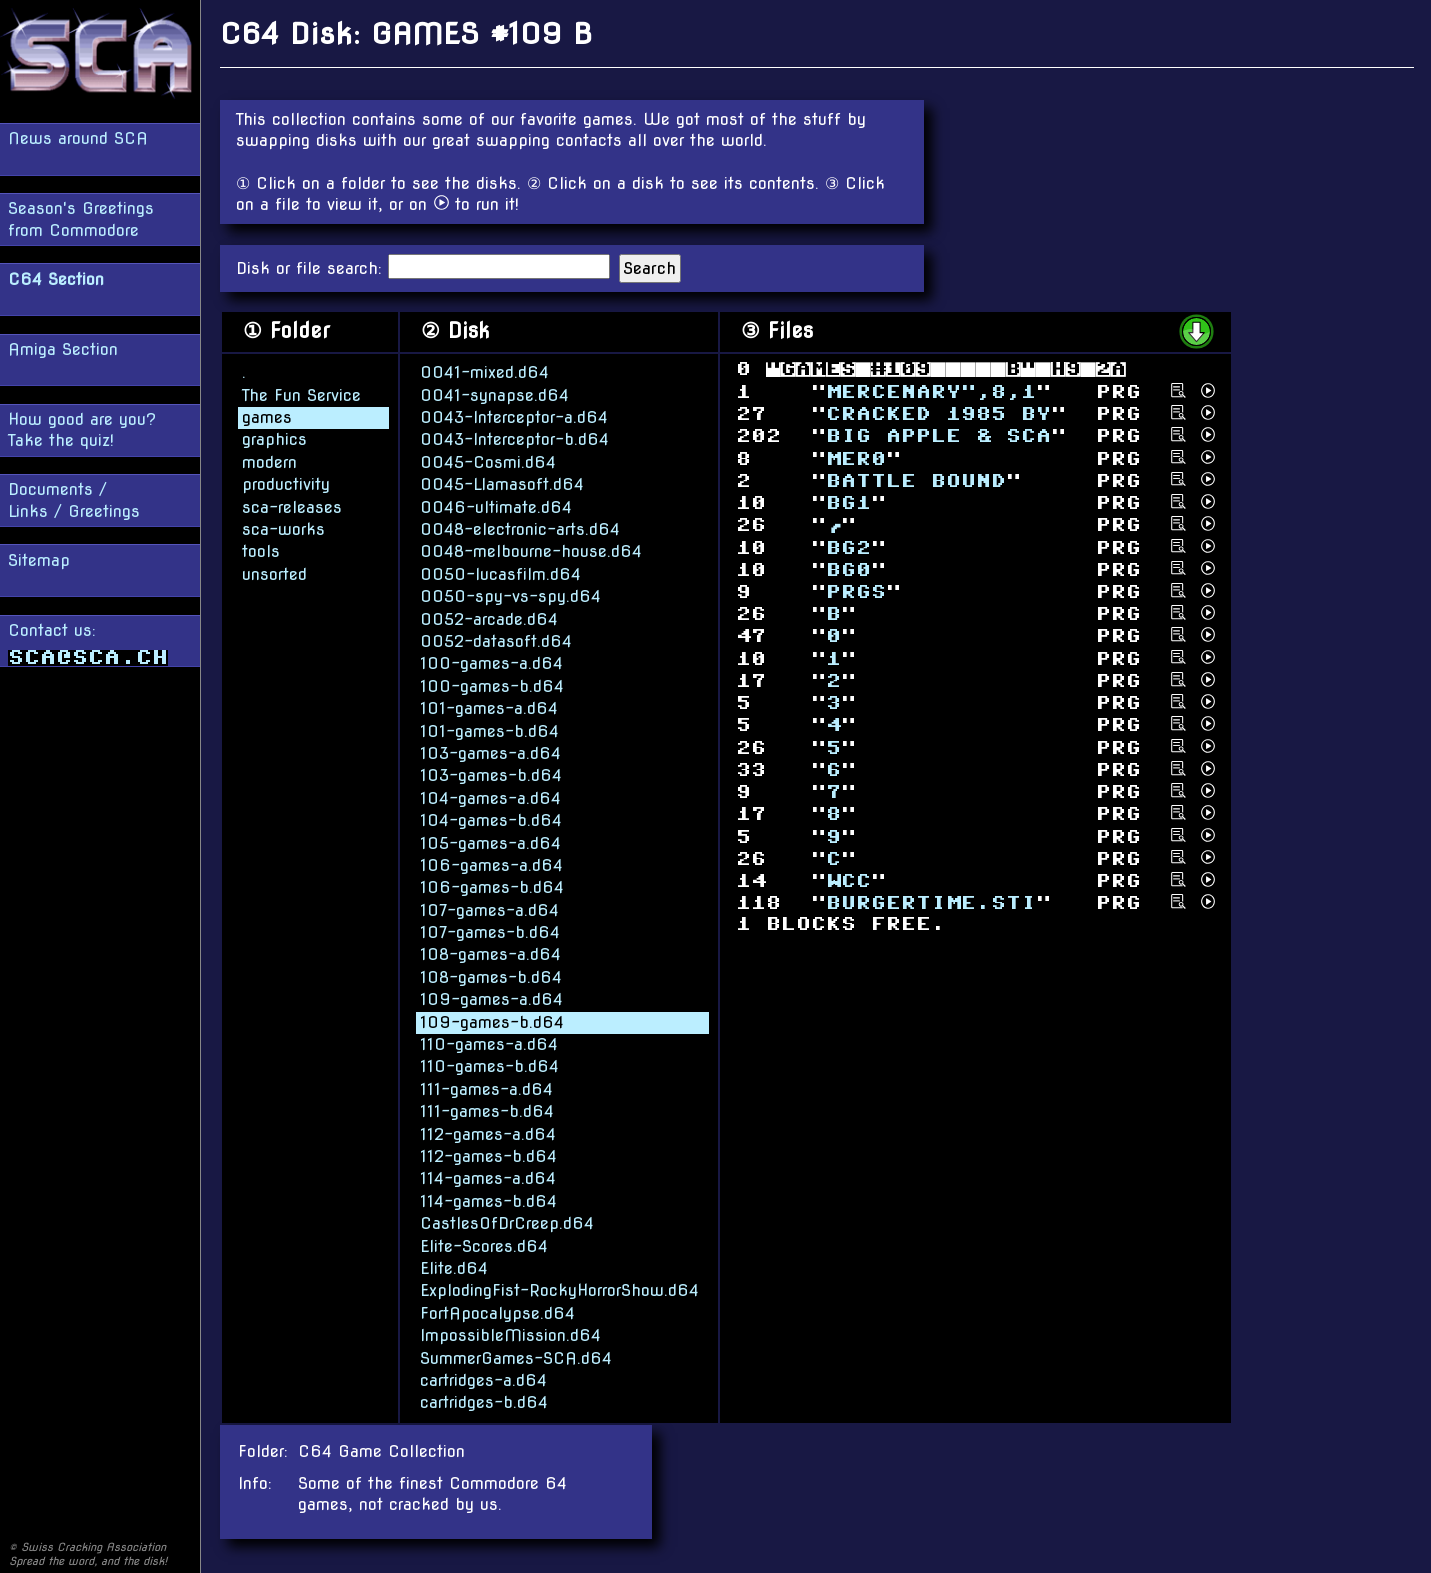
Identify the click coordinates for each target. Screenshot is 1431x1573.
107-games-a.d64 (489, 909)
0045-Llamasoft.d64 (502, 483)
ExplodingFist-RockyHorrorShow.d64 (559, 1289)
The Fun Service (301, 394)
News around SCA (78, 138)
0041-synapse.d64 (494, 394)
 (856, 457)
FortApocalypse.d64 (497, 1312)
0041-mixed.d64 (484, 371)
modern (269, 461)
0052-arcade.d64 (489, 618)
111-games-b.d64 (487, 1110)
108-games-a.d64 (490, 954)
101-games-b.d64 (489, 730)
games (267, 416)
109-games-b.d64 (492, 1021)
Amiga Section (63, 349)
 (938, 413)
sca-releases (292, 506)
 (931, 902)
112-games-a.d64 (488, 1133)
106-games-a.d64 (491, 864)
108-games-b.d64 (491, 976)
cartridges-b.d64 (484, 1401)
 (916, 480)
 (848, 546)
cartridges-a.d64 (483, 1379)
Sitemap (39, 560)
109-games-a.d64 (491, 998)
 (848, 502)
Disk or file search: (312, 268)
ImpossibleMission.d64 (510, 1334)
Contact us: (88, 643)
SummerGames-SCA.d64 (516, 1357)
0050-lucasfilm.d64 (500, 573)
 (848, 568)
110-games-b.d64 (489, 1065)
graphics (274, 439)
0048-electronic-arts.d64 (520, 528)
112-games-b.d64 (488, 1155)
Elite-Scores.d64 (484, 1245)
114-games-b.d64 (488, 1200)
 (848, 880)
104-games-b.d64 (491, 819)
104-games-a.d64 (490, 797)
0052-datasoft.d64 (496, 640)
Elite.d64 (454, 1267)
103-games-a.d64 (490, 752)
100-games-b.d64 (492, 685)
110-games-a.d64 (489, 1043)
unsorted (274, 573)
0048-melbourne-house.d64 (531, 550)
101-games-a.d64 (489, 707)
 (938, 435)
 (856, 591)
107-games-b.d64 (490, 931)
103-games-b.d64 (491, 774)
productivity (286, 483)
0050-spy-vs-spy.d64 (510, 595)
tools (261, 550)
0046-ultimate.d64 (496, 506)
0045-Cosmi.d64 (488, 461)
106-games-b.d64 (492, 886)
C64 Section (56, 279)
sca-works (283, 528)
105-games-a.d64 (490, 842)
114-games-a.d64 (488, 1177)
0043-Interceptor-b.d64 (514, 439)
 (931, 391)
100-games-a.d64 (491, 662)
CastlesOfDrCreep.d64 (507, 1222)
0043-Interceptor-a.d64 (514, 416)
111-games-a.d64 (486, 1088)
